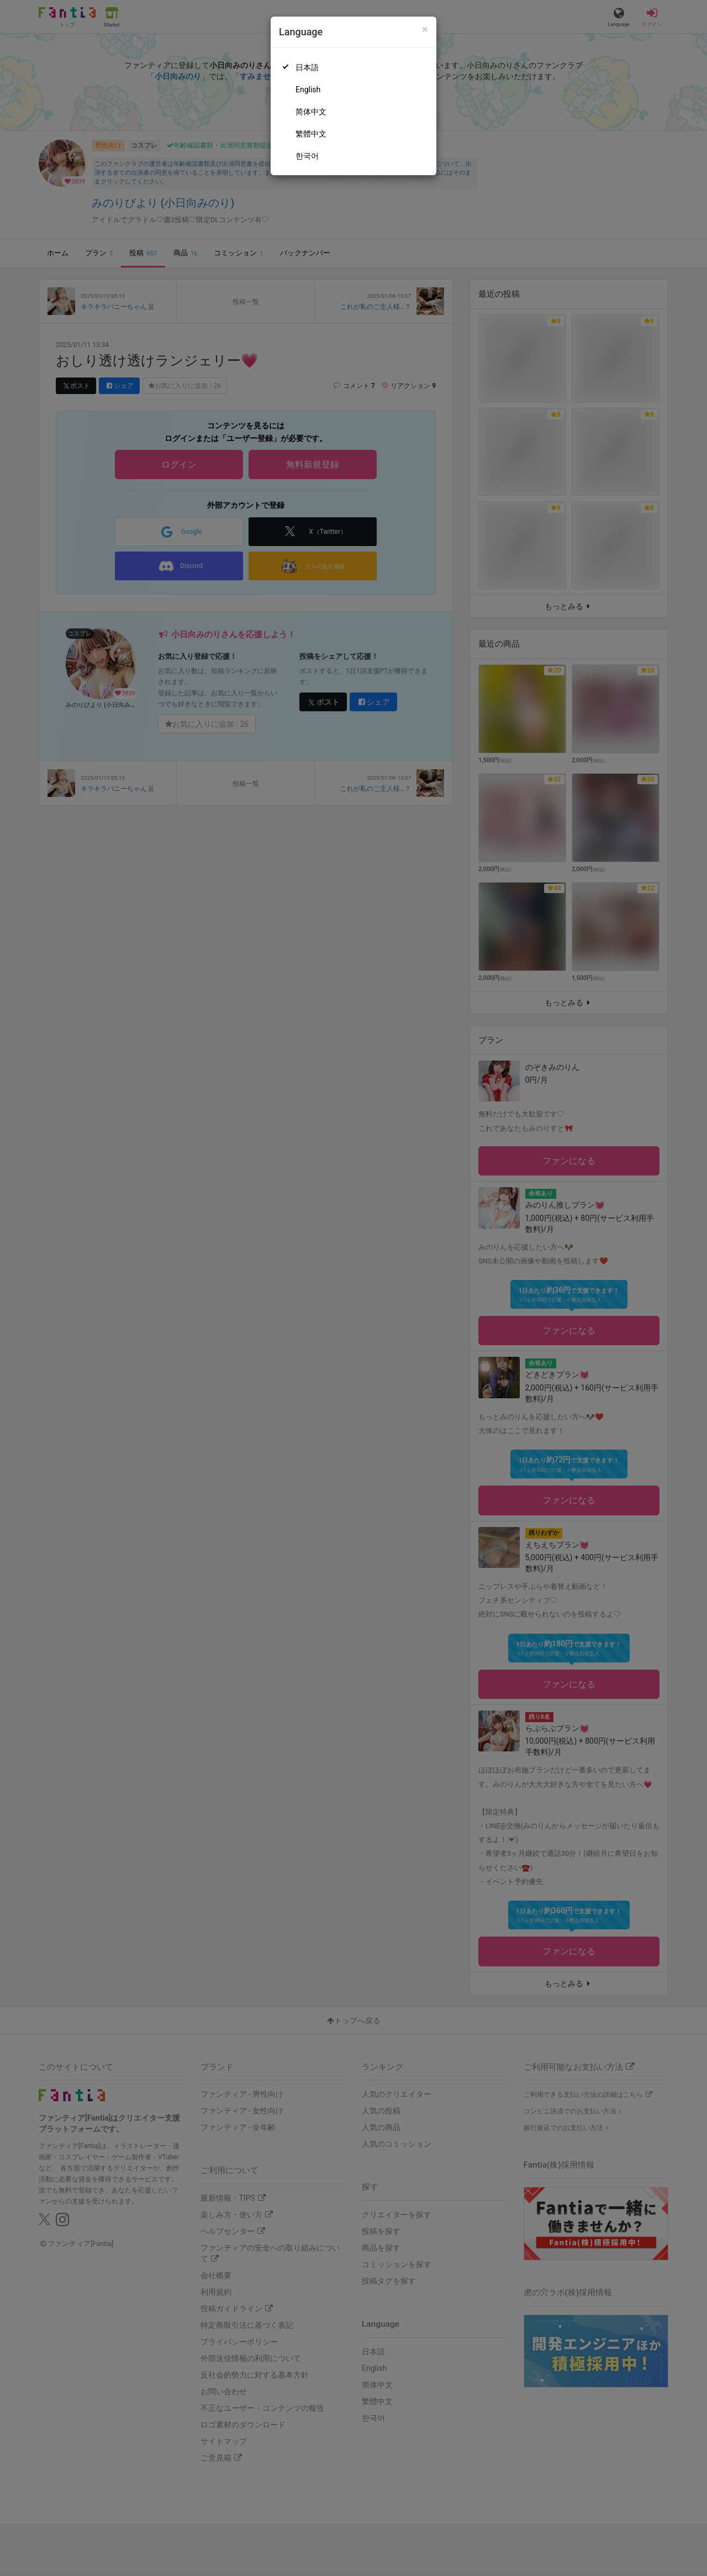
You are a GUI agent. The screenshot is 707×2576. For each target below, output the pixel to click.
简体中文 (311, 111)
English (308, 89)
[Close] (425, 29)
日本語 (307, 67)
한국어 (307, 155)
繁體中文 (311, 133)
